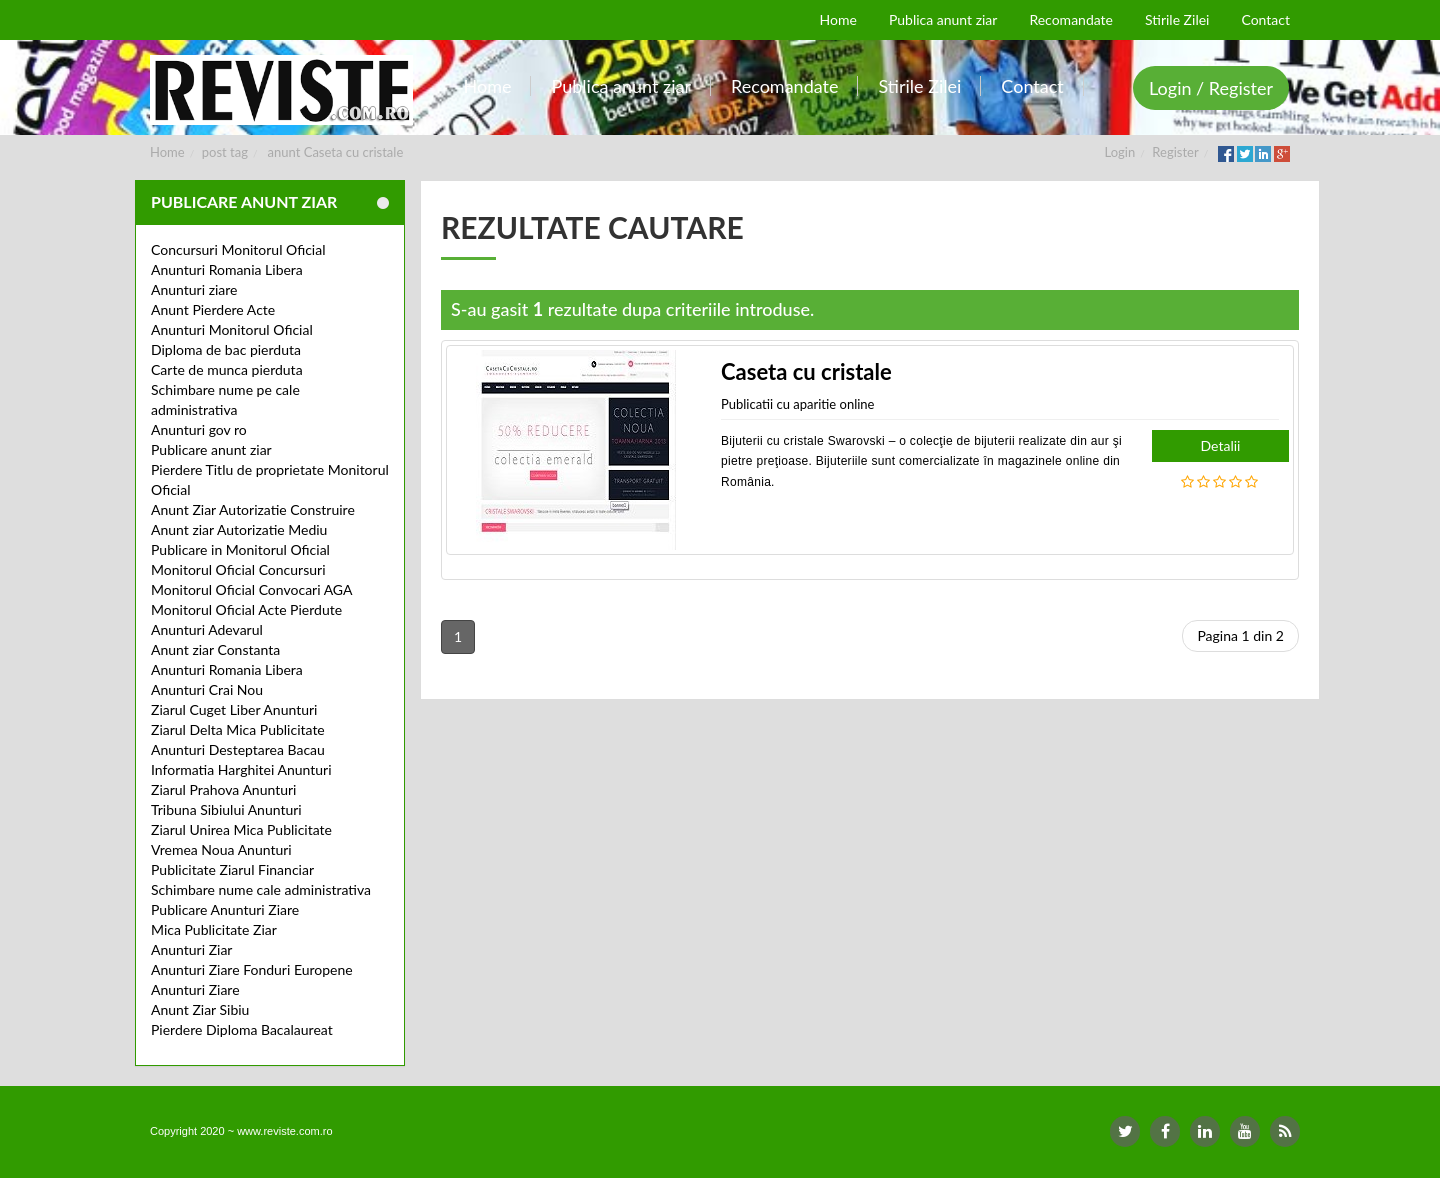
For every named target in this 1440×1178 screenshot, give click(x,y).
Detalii (1221, 445)
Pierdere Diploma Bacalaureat (242, 1029)
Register (1175, 152)
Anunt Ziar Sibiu (200, 1009)
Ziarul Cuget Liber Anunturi (234, 709)
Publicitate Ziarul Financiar (232, 869)
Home (167, 152)
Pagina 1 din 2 (1240, 635)
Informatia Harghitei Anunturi (241, 769)
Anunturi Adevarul (207, 629)
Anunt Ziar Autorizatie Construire (253, 509)
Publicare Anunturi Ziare (225, 909)
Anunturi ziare (194, 289)
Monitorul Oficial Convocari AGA (252, 589)
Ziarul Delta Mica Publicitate (238, 729)
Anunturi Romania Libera (227, 269)
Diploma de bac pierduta (226, 349)
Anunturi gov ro (199, 429)
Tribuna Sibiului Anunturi (226, 809)
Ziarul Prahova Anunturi (223, 789)
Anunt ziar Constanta (215, 649)
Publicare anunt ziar (211, 449)
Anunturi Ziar (191, 949)
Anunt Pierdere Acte (213, 309)
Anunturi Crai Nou (207, 689)
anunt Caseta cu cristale (336, 152)
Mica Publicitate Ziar (214, 929)
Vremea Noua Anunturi (221, 849)
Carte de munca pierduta (227, 369)
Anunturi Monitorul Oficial (232, 329)
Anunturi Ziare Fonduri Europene (252, 969)
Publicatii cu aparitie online (797, 404)
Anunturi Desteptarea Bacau (238, 749)
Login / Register (1211, 88)
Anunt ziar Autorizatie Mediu (239, 529)
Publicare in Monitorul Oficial (240, 549)
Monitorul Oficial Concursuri (238, 569)
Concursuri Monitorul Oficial (238, 249)
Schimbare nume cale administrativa (261, 889)
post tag (225, 152)
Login (1120, 152)
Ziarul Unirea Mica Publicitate (241, 829)
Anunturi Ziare (195, 989)
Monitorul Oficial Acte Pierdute (246, 609)
